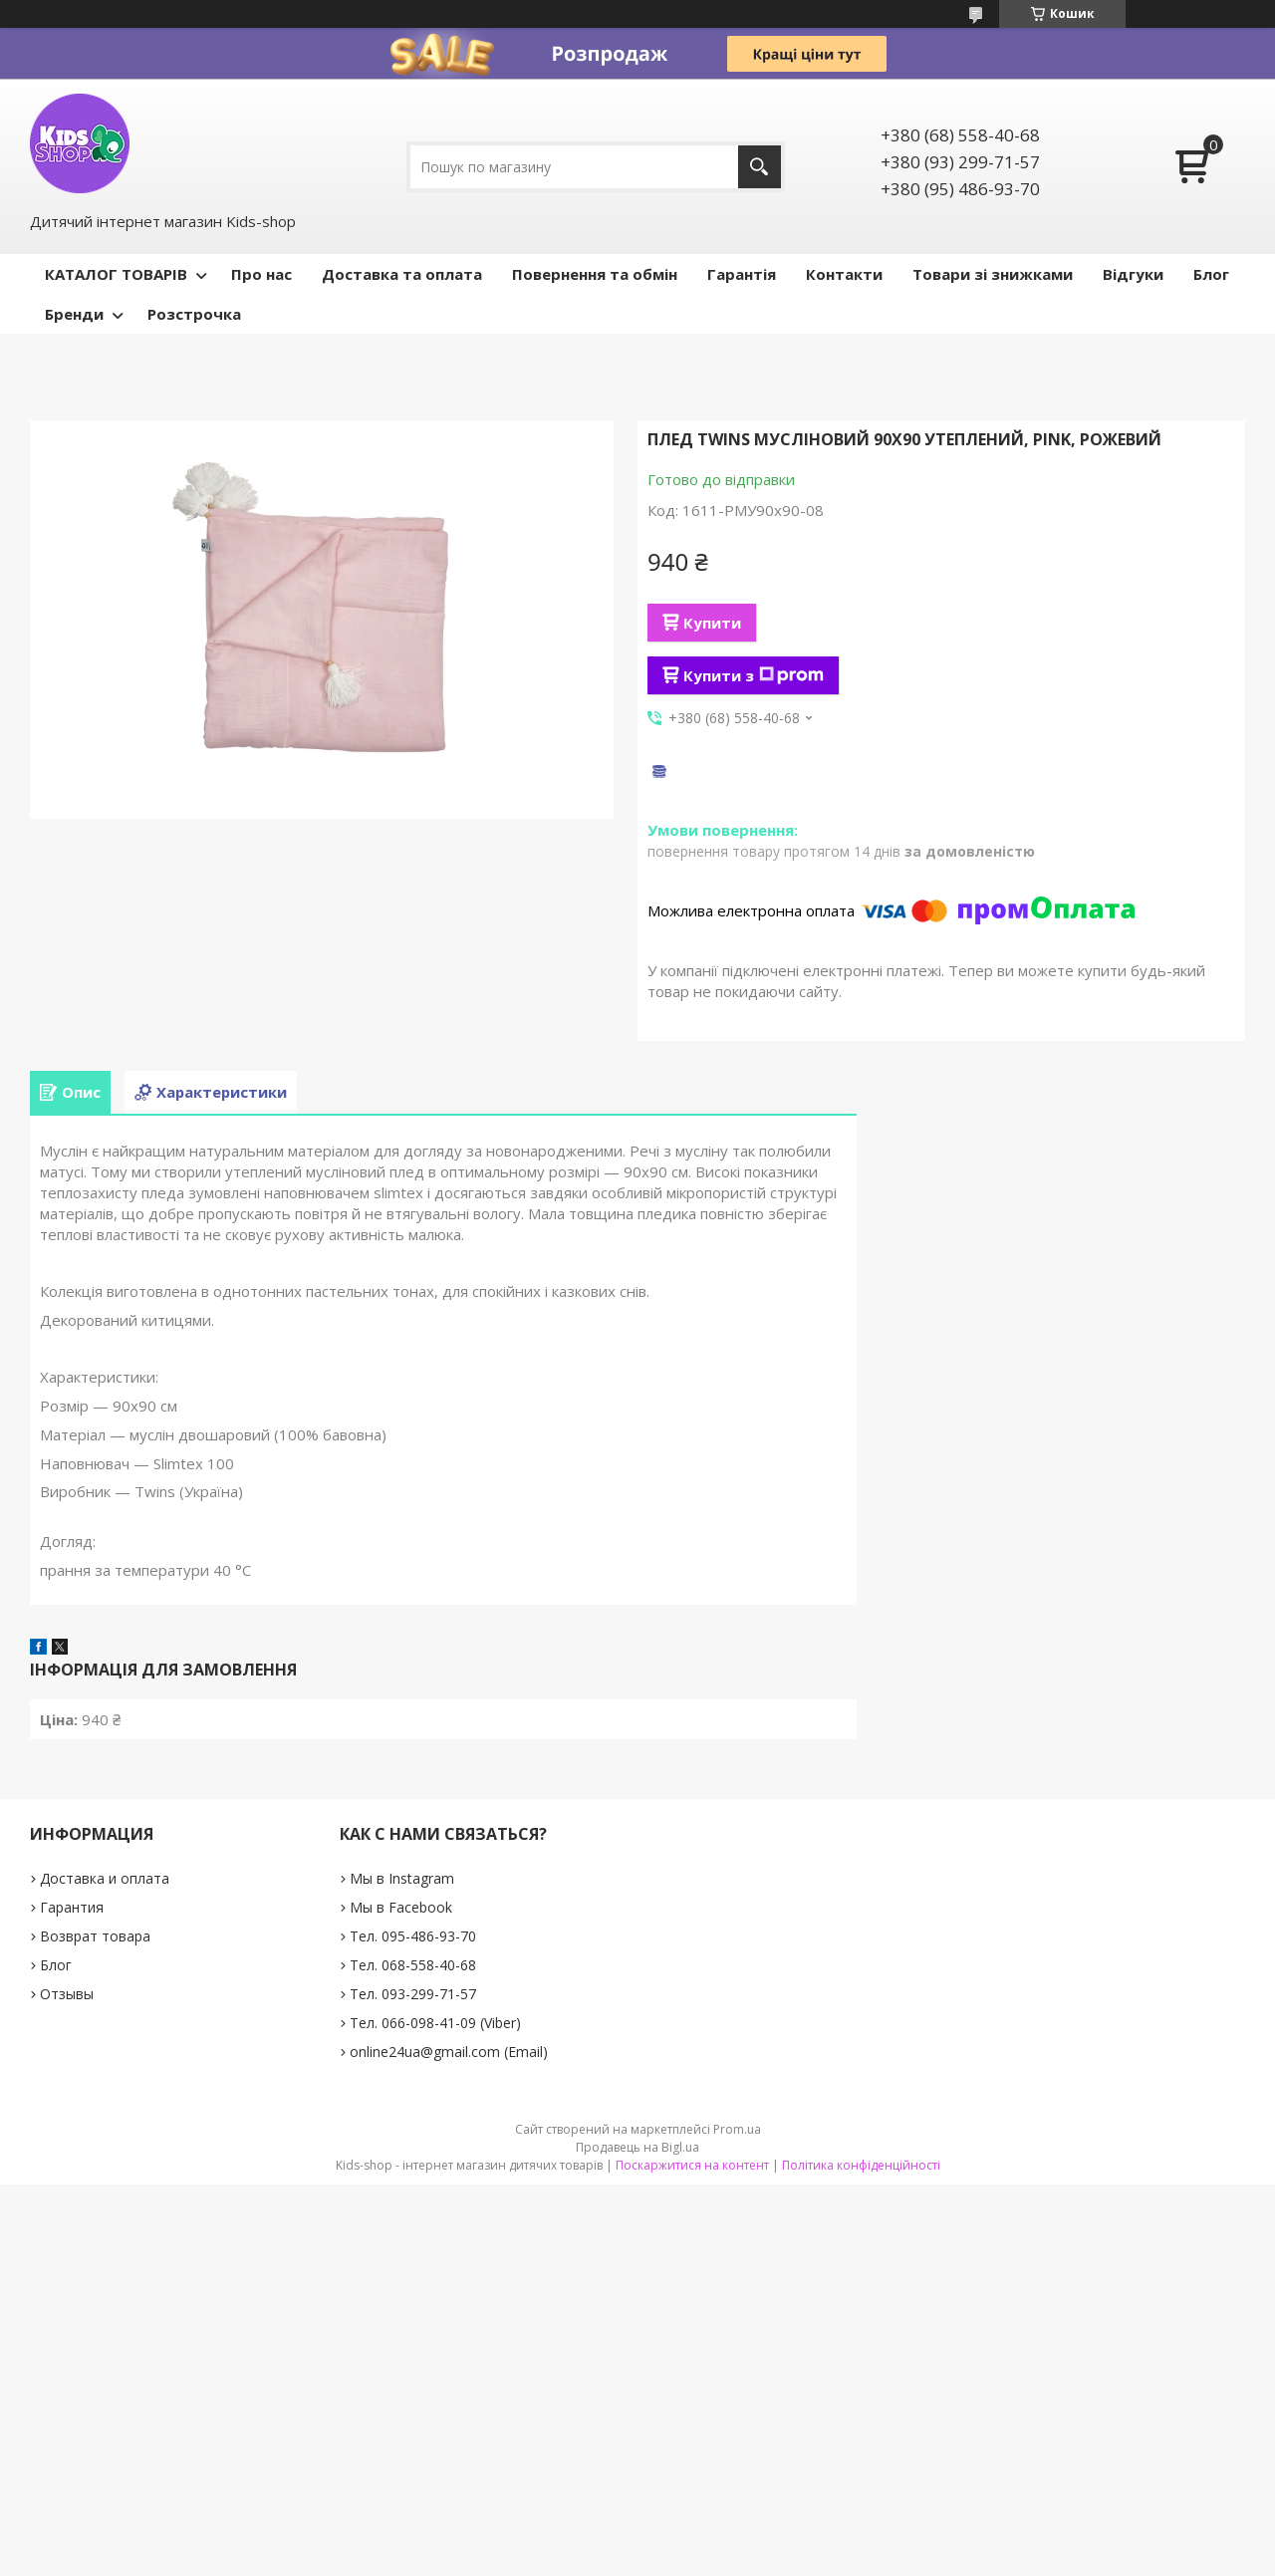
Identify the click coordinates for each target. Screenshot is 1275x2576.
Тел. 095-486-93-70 (413, 1936)
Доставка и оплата (104, 1878)
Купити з (753, 675)
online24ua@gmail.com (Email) (449, 2051)
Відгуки (1133, 274)
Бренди (74, 314)
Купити (712, 623)
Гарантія (741, 274)
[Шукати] (759, 166)
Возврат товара (95, 1936)
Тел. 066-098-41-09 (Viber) (435, 2022)
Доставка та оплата (402, 274)
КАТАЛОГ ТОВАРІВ (116, 274)
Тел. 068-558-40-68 (413, 1964)
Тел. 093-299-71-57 (413, 1993)
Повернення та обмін (594, 274)
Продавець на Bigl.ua (637, 2147)
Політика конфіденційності (861, 2165)
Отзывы (67, 1993)
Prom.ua (737, 2129)
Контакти (844, 274)
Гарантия (72, 1907)
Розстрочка (194, 314)
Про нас (261, 274)
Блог (1211, 274)
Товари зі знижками (992, 274)
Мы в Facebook (401, 1907)
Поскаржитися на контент (692, 2165)
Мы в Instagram (402, 1878)
